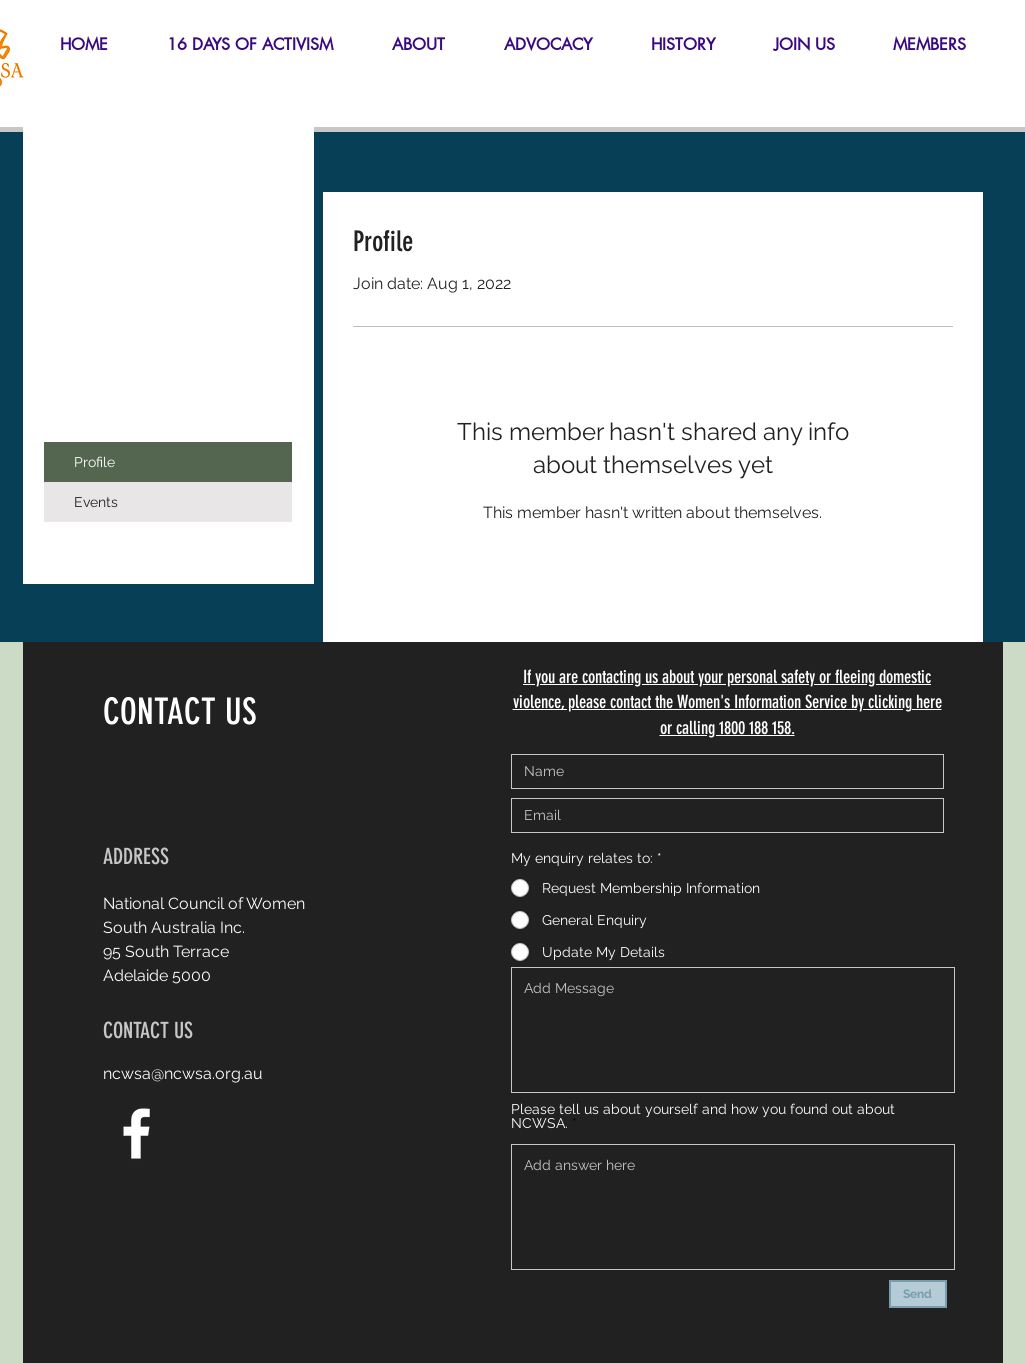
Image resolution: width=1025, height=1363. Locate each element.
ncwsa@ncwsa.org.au (183, 1073)
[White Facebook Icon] (136, 1133)
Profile (94, 462)
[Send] (918, 1294)
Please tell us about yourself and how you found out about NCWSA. (703, 1116)
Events (96, 502)
